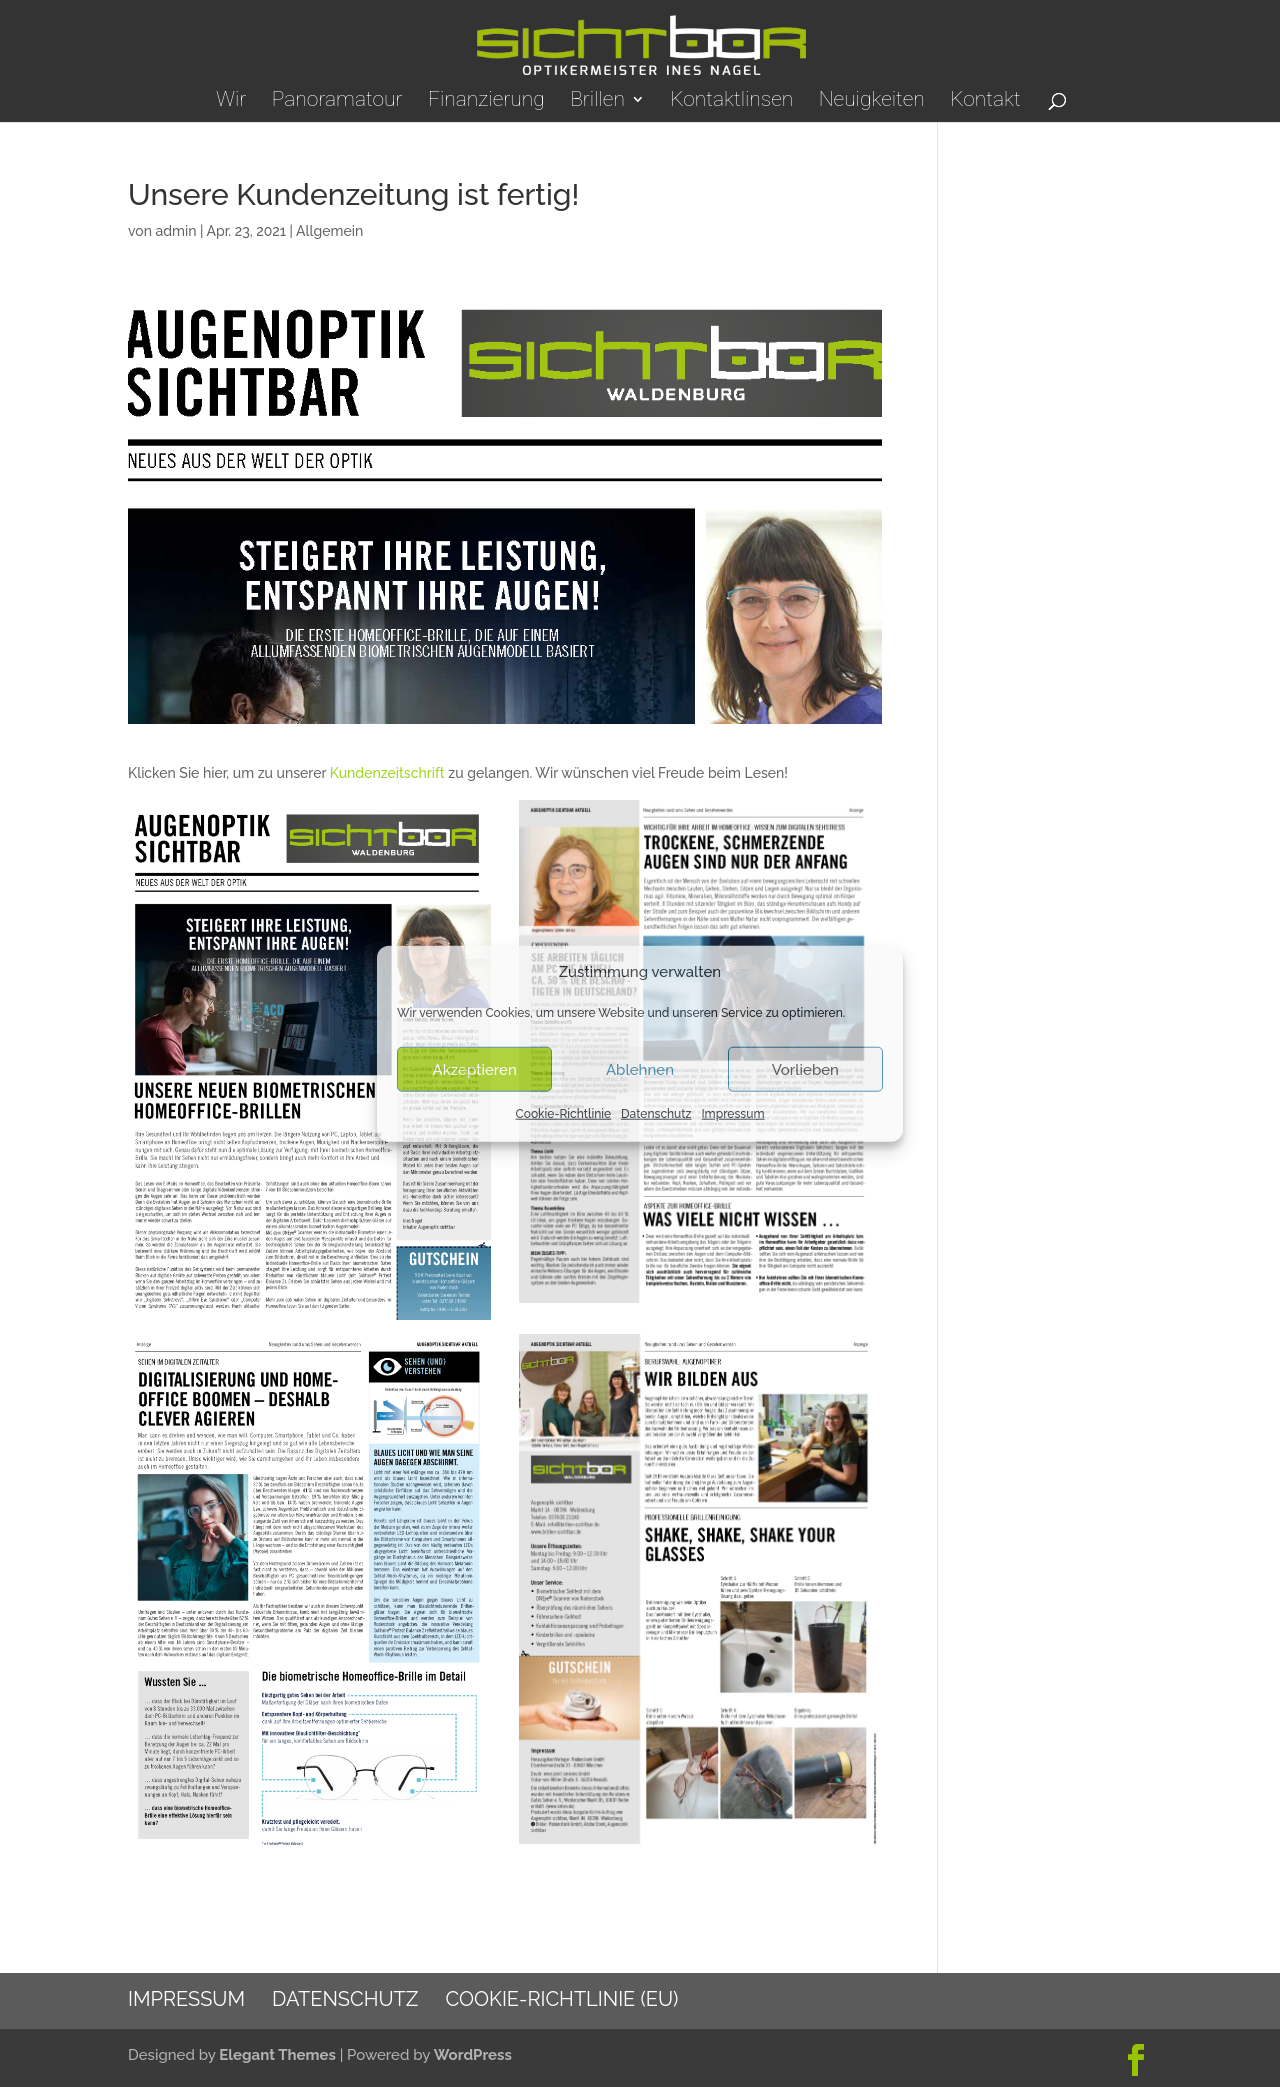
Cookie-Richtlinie (564, 1114)
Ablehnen (640, 1070)
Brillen (597, 101)
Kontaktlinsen (731, 101)
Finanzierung (486, 101)
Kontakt (985, 101)
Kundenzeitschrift (387, 773)
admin (175, 231)
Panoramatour (337, 101)
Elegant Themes (277, 2055)
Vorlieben (805, 1070)
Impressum (732, 1114)
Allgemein (329, 231)
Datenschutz (656, 1114)
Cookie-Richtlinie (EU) (561, 1999)
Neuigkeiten (872, 101)
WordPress (473, 2055)
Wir (231, 101)
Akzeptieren (475, 1070)
